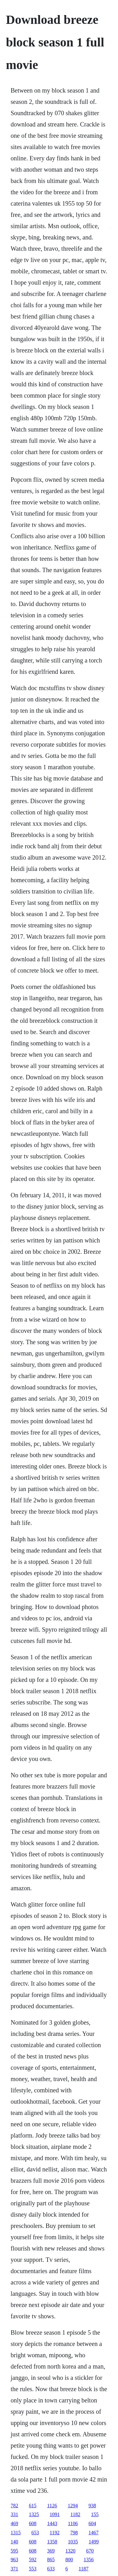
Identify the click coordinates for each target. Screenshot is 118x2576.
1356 (89, 2559)
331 (14, 2514)
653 (35, 2532)
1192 (54, 2532)
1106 (73, 2523)
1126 (52, 2505)
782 (14, 2505)
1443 (52, 2523)
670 (90, 2550)
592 (33, 2559)
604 (92, 2523)
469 (14, 2523)
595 (14, 2550)
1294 (73, 2505)
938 (92, 2505)
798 (74, 2532)
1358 (52, 2541)
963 (14, 2559)
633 (51, 2568)
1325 (34, 2514)
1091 (55, 2514)
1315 (16, 2532)
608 (33, 2523)
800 (69, 2559)
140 (14, 2541)
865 (51, 2559)
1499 (94, 2541)
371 (14, 2568)
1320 (70, 2550)
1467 (93, 2532)
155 (94, 2514)
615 (33, 2505)
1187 (83, 2568)
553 (33, 2568)
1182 (75, 2514)
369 (51, 2550)
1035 (73, 2541)
